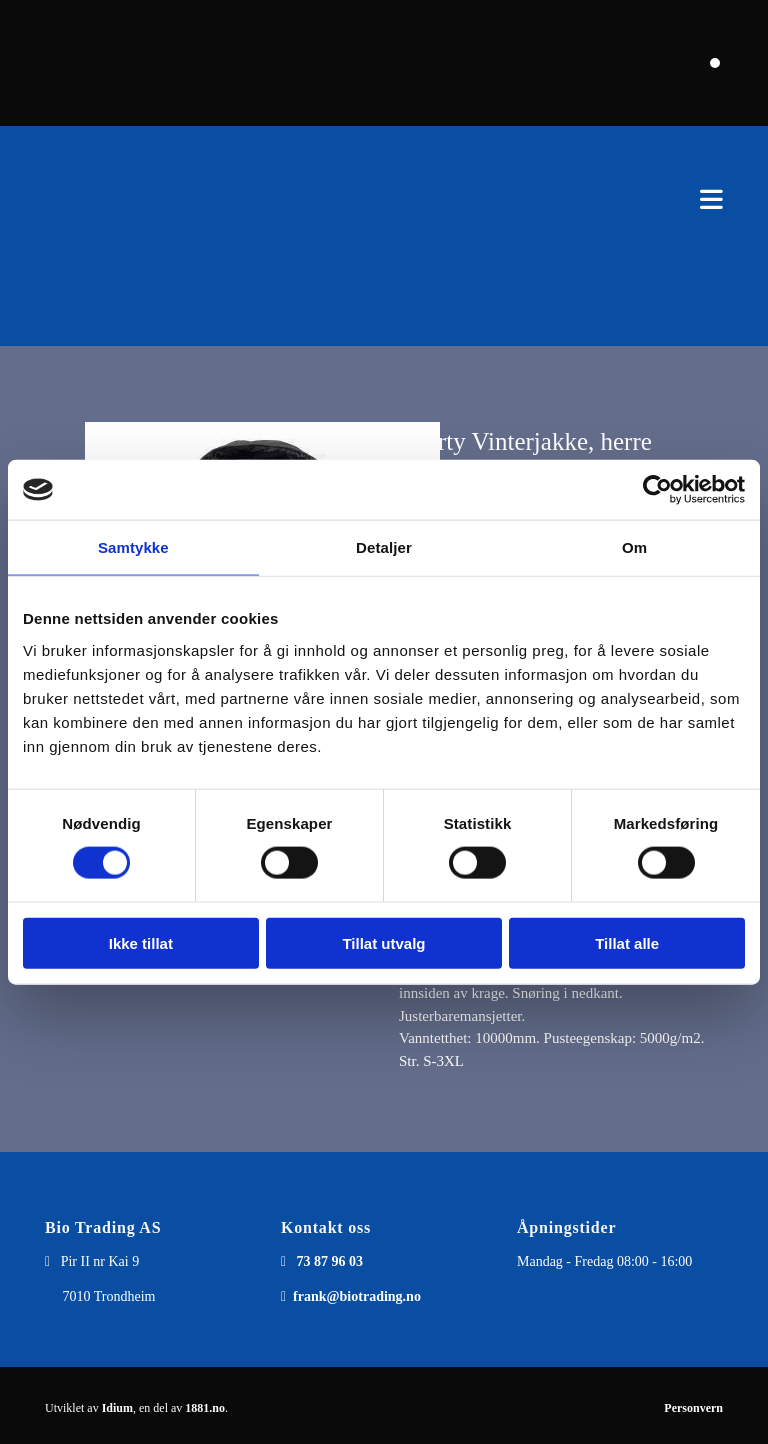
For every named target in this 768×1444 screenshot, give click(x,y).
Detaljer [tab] (384, 547)
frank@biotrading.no (357, 1296)
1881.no (205, 1408)
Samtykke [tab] (133, 547)
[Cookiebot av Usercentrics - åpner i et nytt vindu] (657, 490)
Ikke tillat (141, 942)
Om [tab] (634, 547)
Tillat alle (627, 942)
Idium (117, 1408)
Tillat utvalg (383, 942)
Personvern (693, 1408)
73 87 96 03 (330, 1261)
